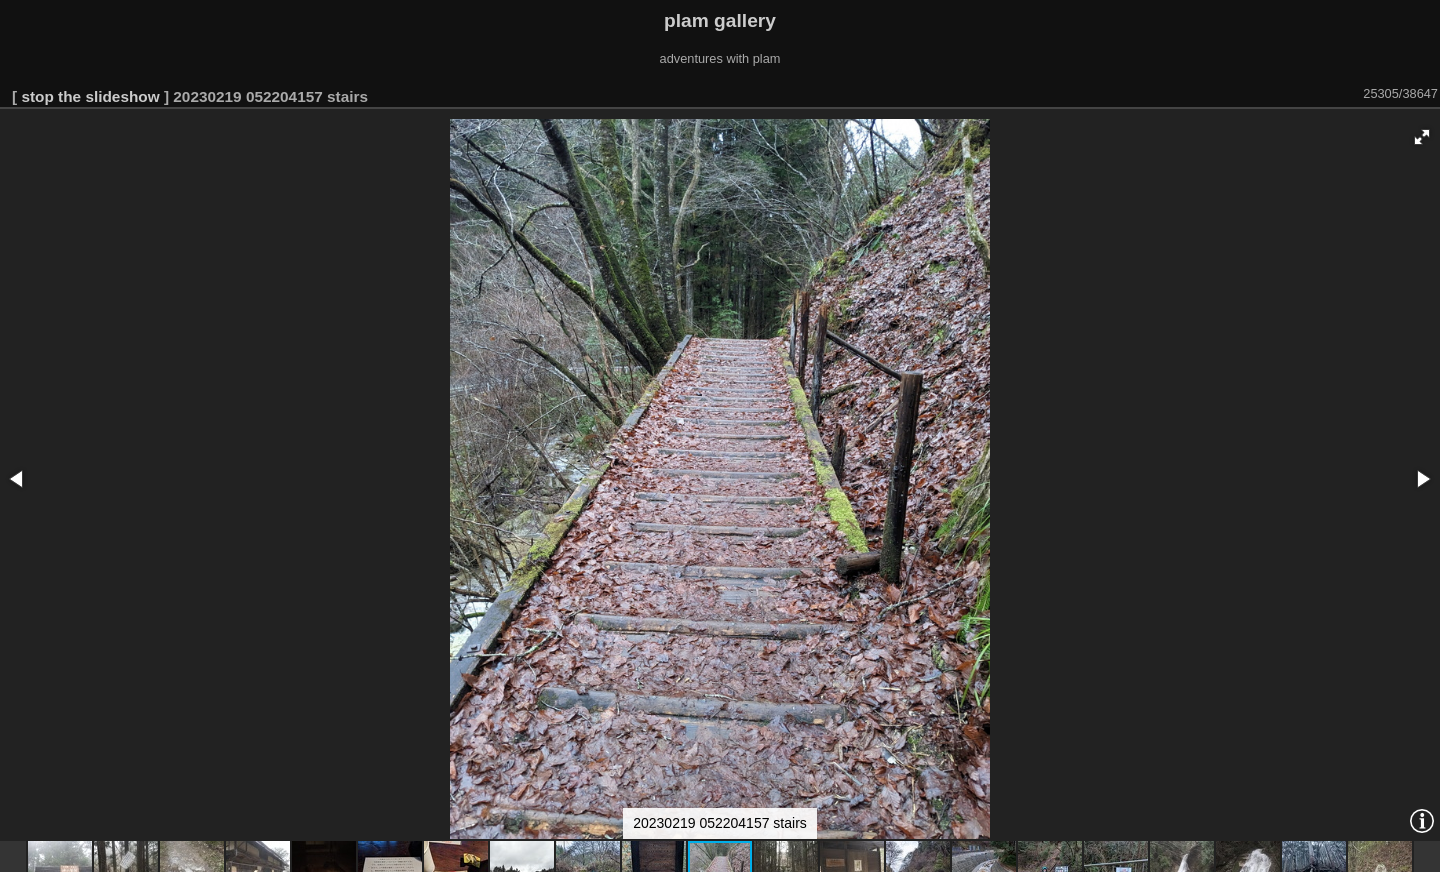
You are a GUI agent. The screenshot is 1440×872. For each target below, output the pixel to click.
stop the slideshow (90, 96)
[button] (1422, 137)
